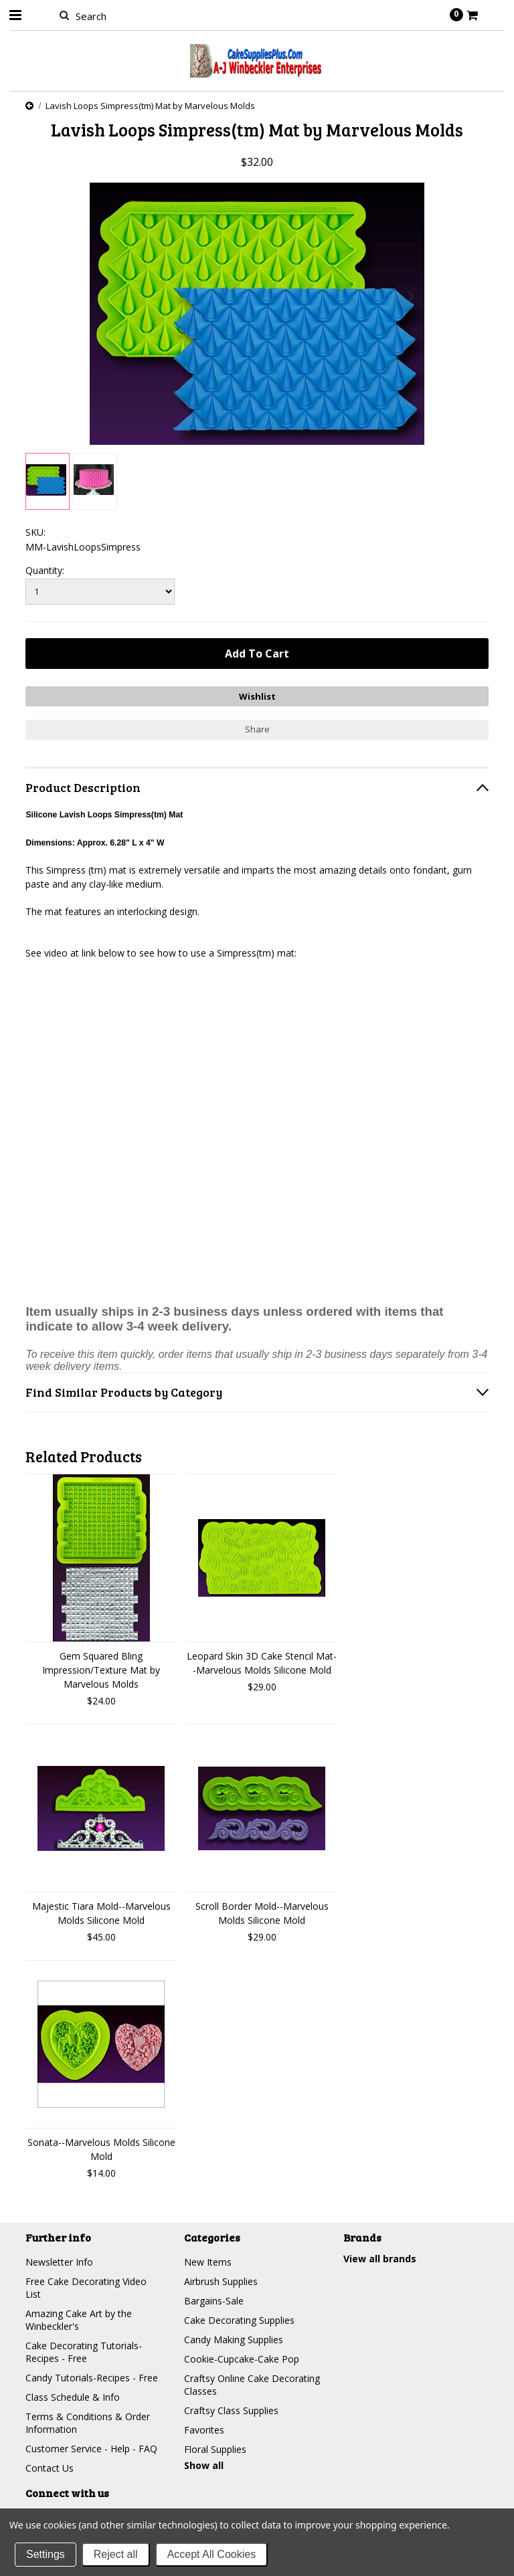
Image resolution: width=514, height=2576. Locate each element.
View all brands (379, 2258)
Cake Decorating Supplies (239, 2320)
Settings (45, 2554)
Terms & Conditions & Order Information (87, 2423)
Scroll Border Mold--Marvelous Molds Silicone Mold (262, 1913)
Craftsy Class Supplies (231, 2410)
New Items (208, 2262)
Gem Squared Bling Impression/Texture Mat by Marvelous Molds (101, 1670)
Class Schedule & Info (72, 2397)
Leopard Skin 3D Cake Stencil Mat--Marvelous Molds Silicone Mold (262, 1663)
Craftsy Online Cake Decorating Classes (252, 2384)
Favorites (204, 2429)
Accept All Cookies (211, 2554)
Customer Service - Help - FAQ (91, 2448)
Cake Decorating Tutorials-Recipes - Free (83, 2352)
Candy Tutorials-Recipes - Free (91, 2377)
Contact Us (49, 2468)
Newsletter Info (59, 2262)
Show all (204, 2465)
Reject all (116, 2554)
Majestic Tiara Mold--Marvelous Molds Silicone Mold (101, 1913)
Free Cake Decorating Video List (86, 2287)
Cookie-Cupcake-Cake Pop (241, 2359)
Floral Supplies (215, 2449)
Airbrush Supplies (221, 2281)
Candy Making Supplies (233, 2339)
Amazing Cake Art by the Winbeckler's (78, 2320)
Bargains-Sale (214, 2300)
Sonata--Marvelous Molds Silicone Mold (101, 2149)
